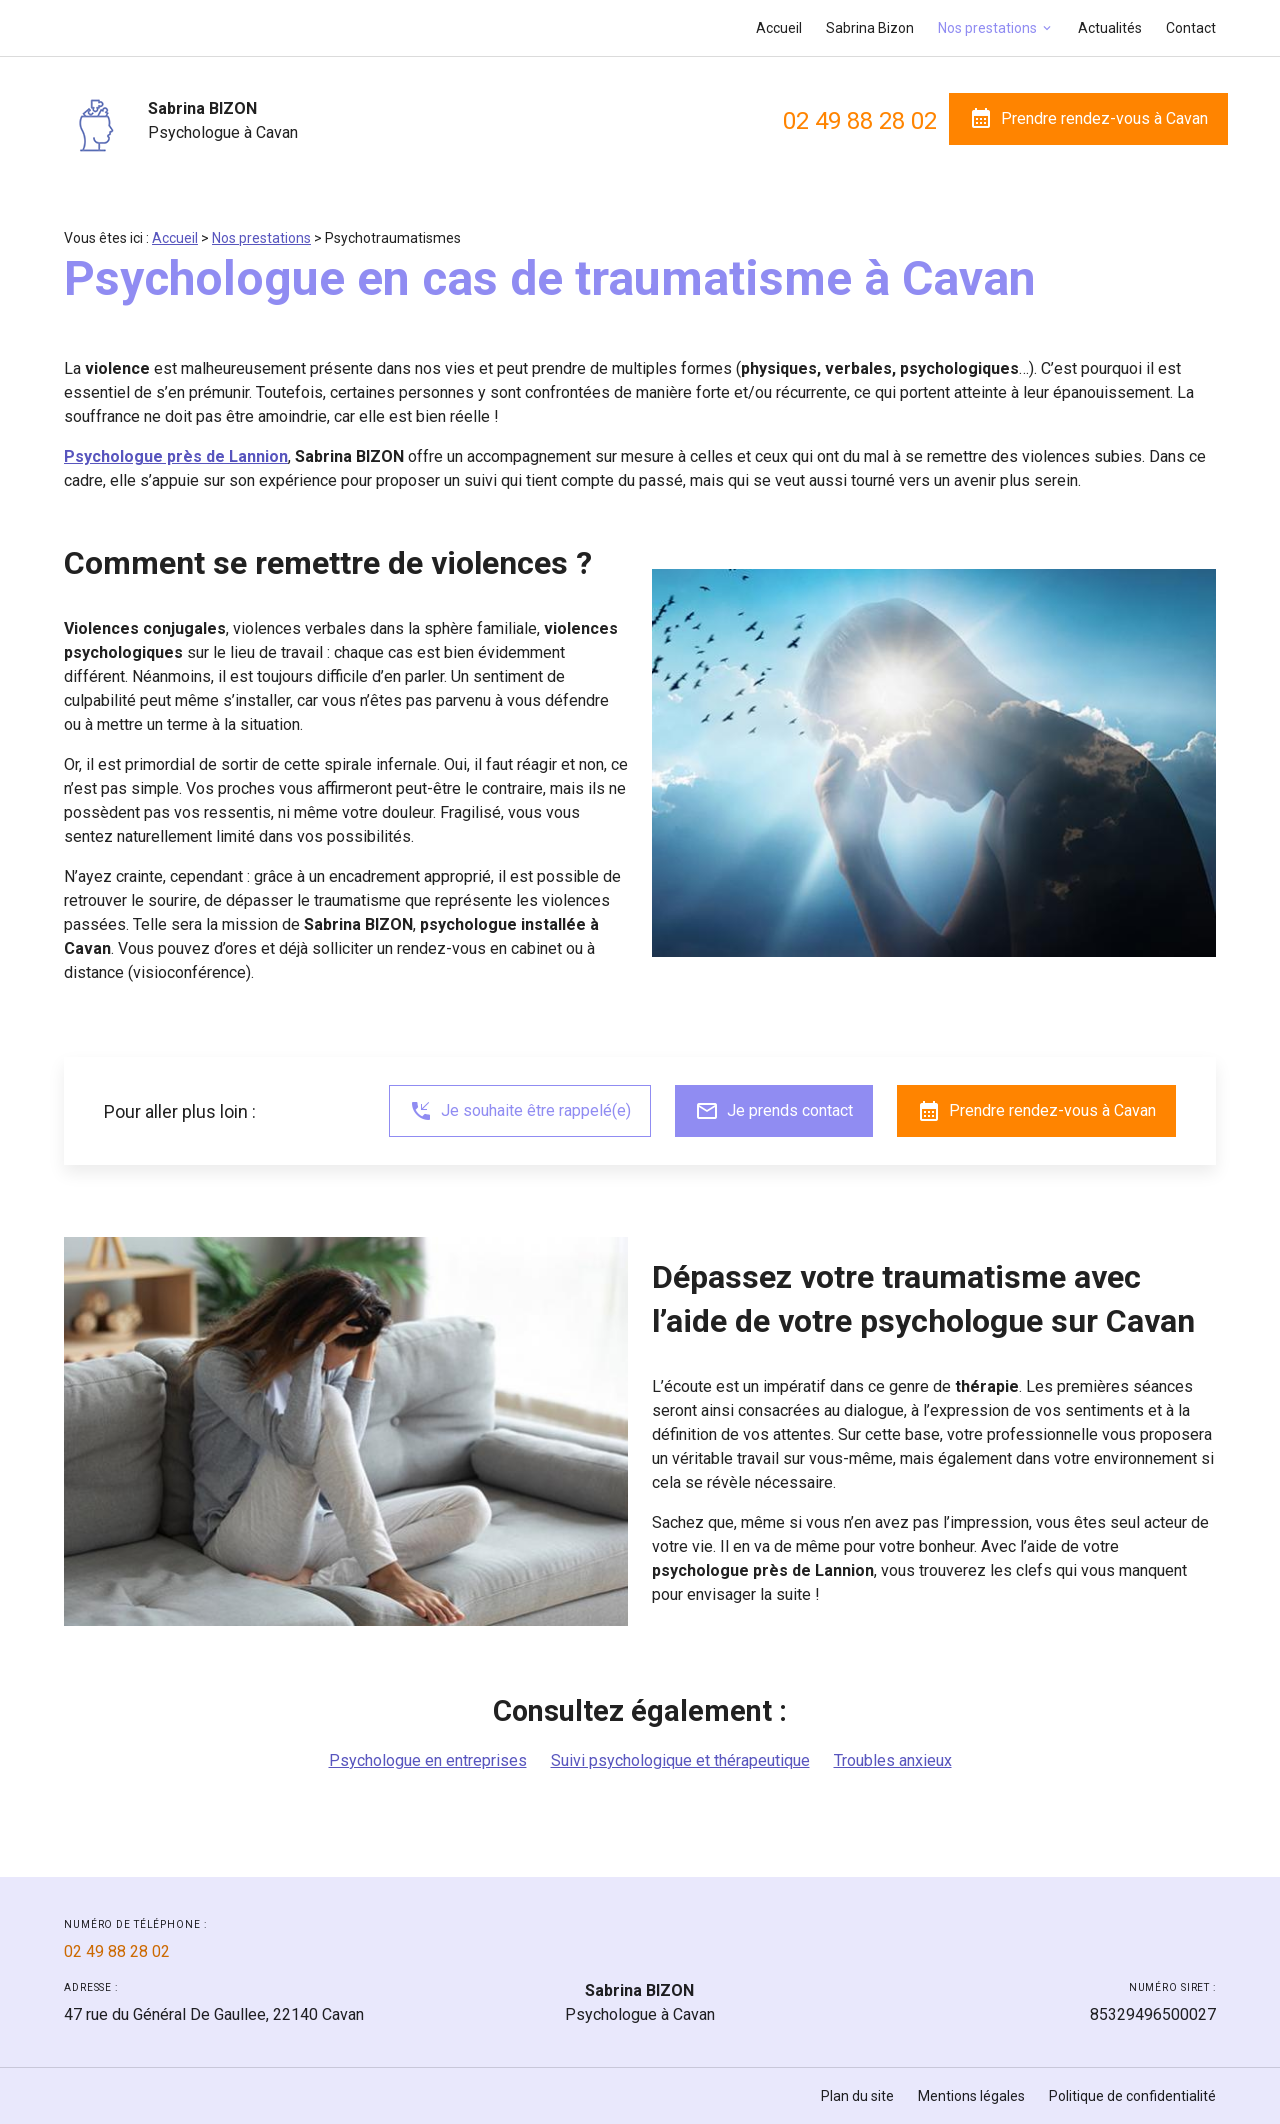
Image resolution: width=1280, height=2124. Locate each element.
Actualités (1110, 28)
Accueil (779, 28)
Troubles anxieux (893, 1760)
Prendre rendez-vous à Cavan (1088, 118)
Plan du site (857, 2096)
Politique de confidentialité (1132, 2096)
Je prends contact (774, 1111)
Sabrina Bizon (870, 28)
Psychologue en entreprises (428, 1760)
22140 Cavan (214, 2014)
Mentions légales (971, 2096)
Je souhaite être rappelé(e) (520, 1111)
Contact (1191, 28)
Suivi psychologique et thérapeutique (680, 1760)
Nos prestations (987, 28)
